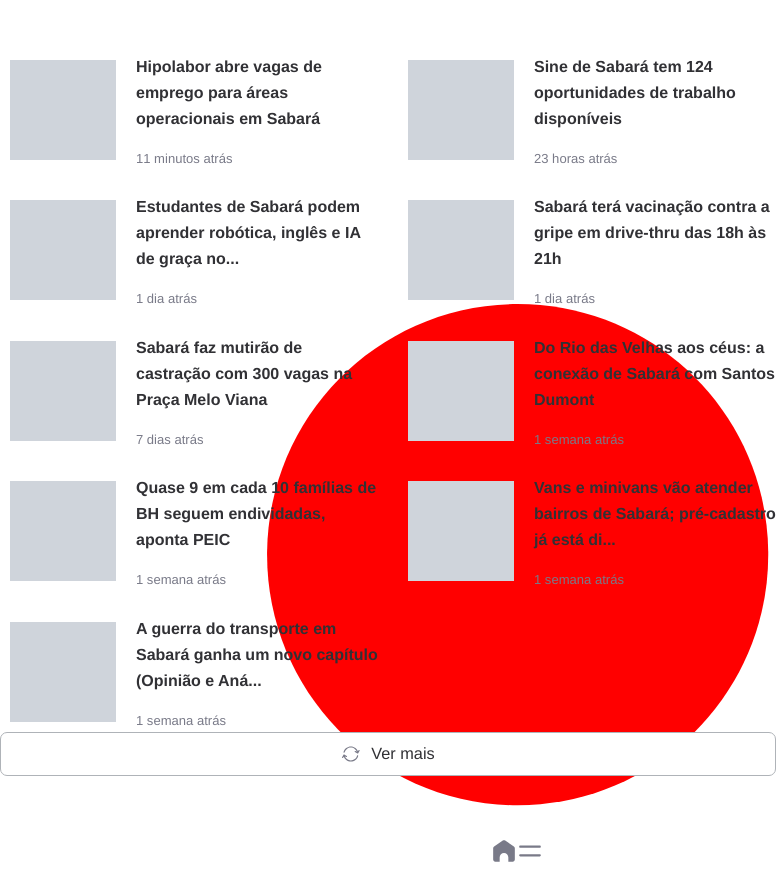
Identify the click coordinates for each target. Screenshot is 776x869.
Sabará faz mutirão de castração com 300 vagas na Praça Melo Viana (244, 374)
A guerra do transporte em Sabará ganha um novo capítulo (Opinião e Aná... (257, 655)
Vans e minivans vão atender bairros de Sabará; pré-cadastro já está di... (655, 514)
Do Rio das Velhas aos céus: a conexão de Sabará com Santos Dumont (654, 374)
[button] (530, 851)
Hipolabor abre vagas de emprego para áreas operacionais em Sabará (229, 93)
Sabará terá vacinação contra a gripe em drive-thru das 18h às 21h (652, 233)
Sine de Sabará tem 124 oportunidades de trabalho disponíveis (635, 93)
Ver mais (387, 754)
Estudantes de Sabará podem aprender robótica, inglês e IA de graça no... (248, 233)
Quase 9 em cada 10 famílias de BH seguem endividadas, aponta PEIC (256, 514)
